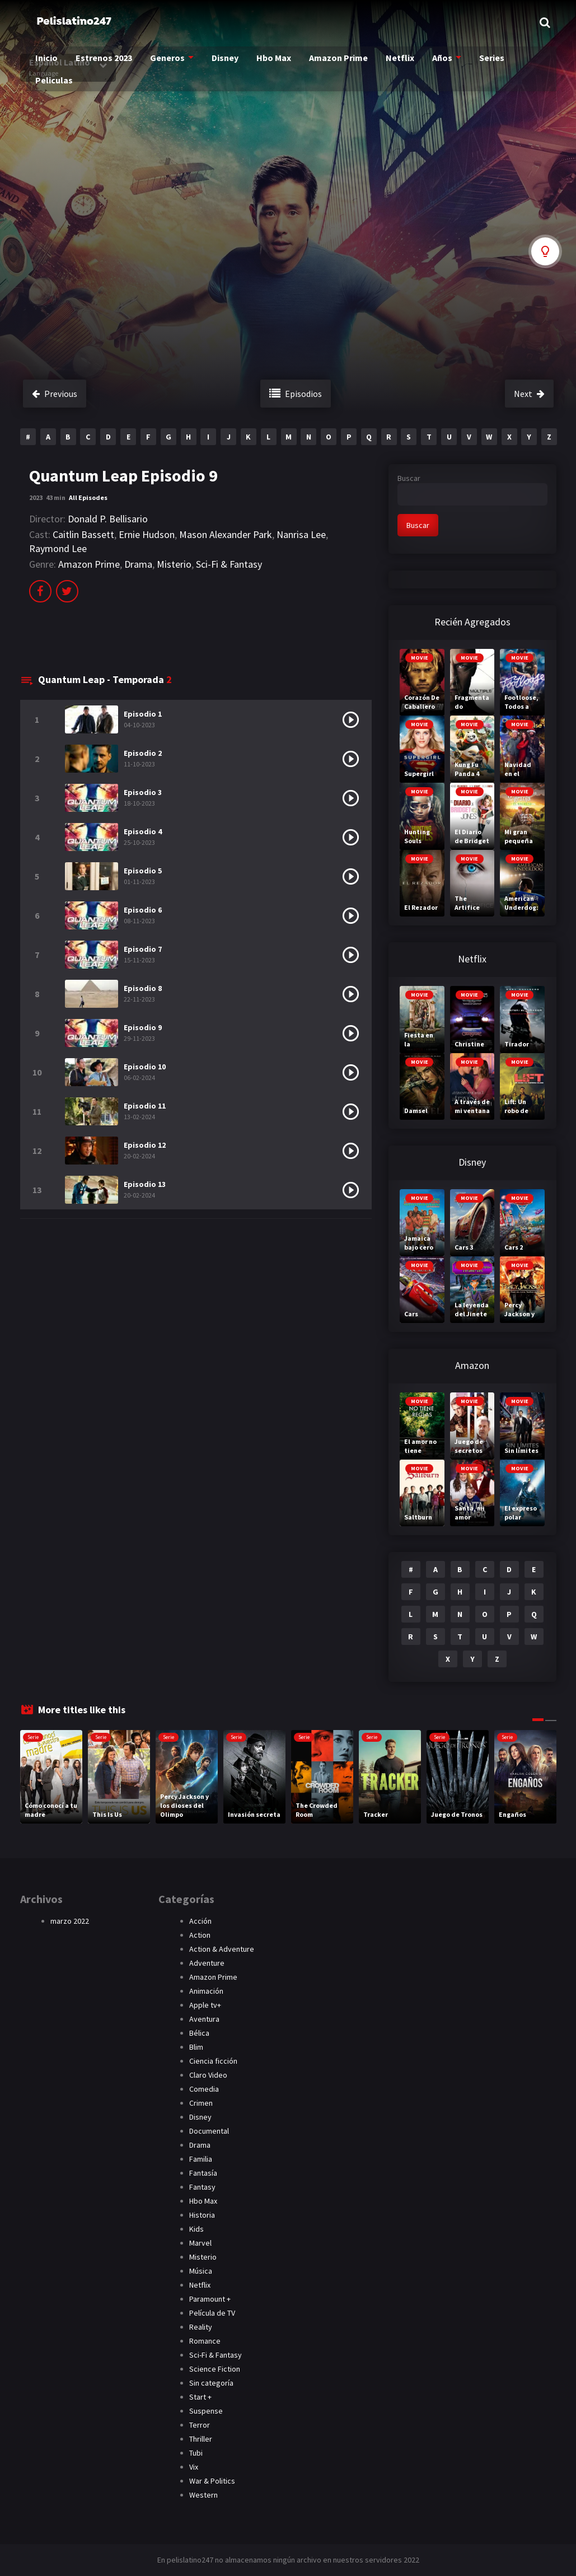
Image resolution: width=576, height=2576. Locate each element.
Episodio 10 (145, 1067)
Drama (138, 564)
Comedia (204, 2089)
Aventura (204, 2019)
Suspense (206, 2411)
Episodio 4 (143, 831)
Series (485, 62)
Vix (193, 2467)
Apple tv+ (205, 2005)
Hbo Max (272, 62)
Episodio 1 (143, 714)
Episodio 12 (145, 1145)
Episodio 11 (145, 1106)
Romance (205, 2341)
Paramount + (210, 2299)
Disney (224, 62)
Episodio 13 (145, 1184)
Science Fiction (214, 2369)
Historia (202, 2215)
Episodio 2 (143, 753)
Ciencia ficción (213, 2061)
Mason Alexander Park (225, 534)
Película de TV (212, 2313)
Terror (199, 2425)
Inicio (51, 62)
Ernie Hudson (147, 534)
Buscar (408, 478)
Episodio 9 (143, 1027)
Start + (200, 2397)
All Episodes (88, 497)
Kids (196, 2229)
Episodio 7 (143, 949)
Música (200, 2271)
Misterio (174, 564)
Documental (209, 2131)
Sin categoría (211, 2383)
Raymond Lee (58, 548)
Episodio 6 (143, 910)
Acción (200, 1921)
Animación (206, 1991)
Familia (200, 2159)
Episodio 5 (143, 871)
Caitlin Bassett (83, 534)
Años (436, 62)
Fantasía (203, 2173)
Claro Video (208, 2075)
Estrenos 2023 (107, 62)
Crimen (201, 2103)
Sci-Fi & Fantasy (229, 564)
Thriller (200, 2439)
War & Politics (212, 2481)
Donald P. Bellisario (108, 518)
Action (199, 1935)
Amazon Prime (335, 62)
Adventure (206, 1963)
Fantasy (202, 2187)
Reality (200, 2327)
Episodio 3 (143, 792)
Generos (168, 62)
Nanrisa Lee (301, 534)
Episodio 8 (143, 988)
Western (203, 2495)
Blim (196, 2047)
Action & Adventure (221, 1949)
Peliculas (57, 84)
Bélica (199, 2033)
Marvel (200, 2243)
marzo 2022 (69, 1921)
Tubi (196, 2453)
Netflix (395, 62)
